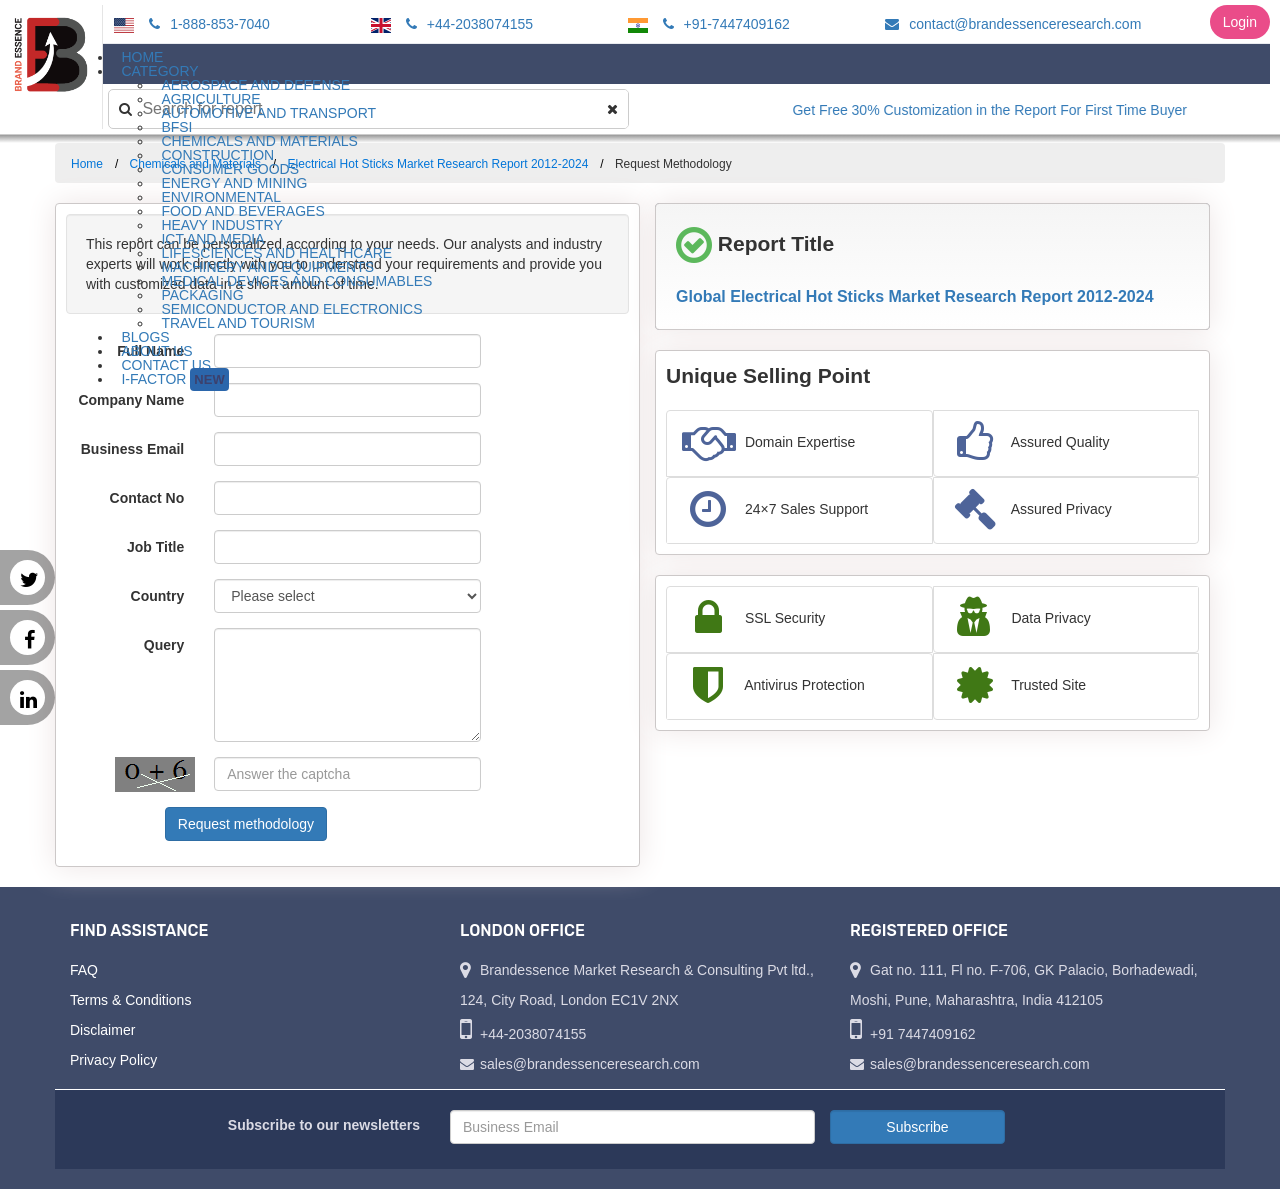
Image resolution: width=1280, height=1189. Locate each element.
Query (164, 645)
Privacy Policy (113, 1060)
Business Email (133, 449)
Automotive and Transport (268, 113)
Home (87, 164)
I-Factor (174, 379)
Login (1240, 22)
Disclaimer (102, 1030)
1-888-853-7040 (206, 24)
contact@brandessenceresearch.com (1010, 24)
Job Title (155, 547)
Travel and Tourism (238, 323)
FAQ (84, 970)
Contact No (147, 498)
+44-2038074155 (466, 24)
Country (158, 596)
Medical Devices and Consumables (296, 281)
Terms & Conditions (130, 1000)
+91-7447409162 (723, 24)
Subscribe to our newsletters (324, 1125)
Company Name (131, 400)
